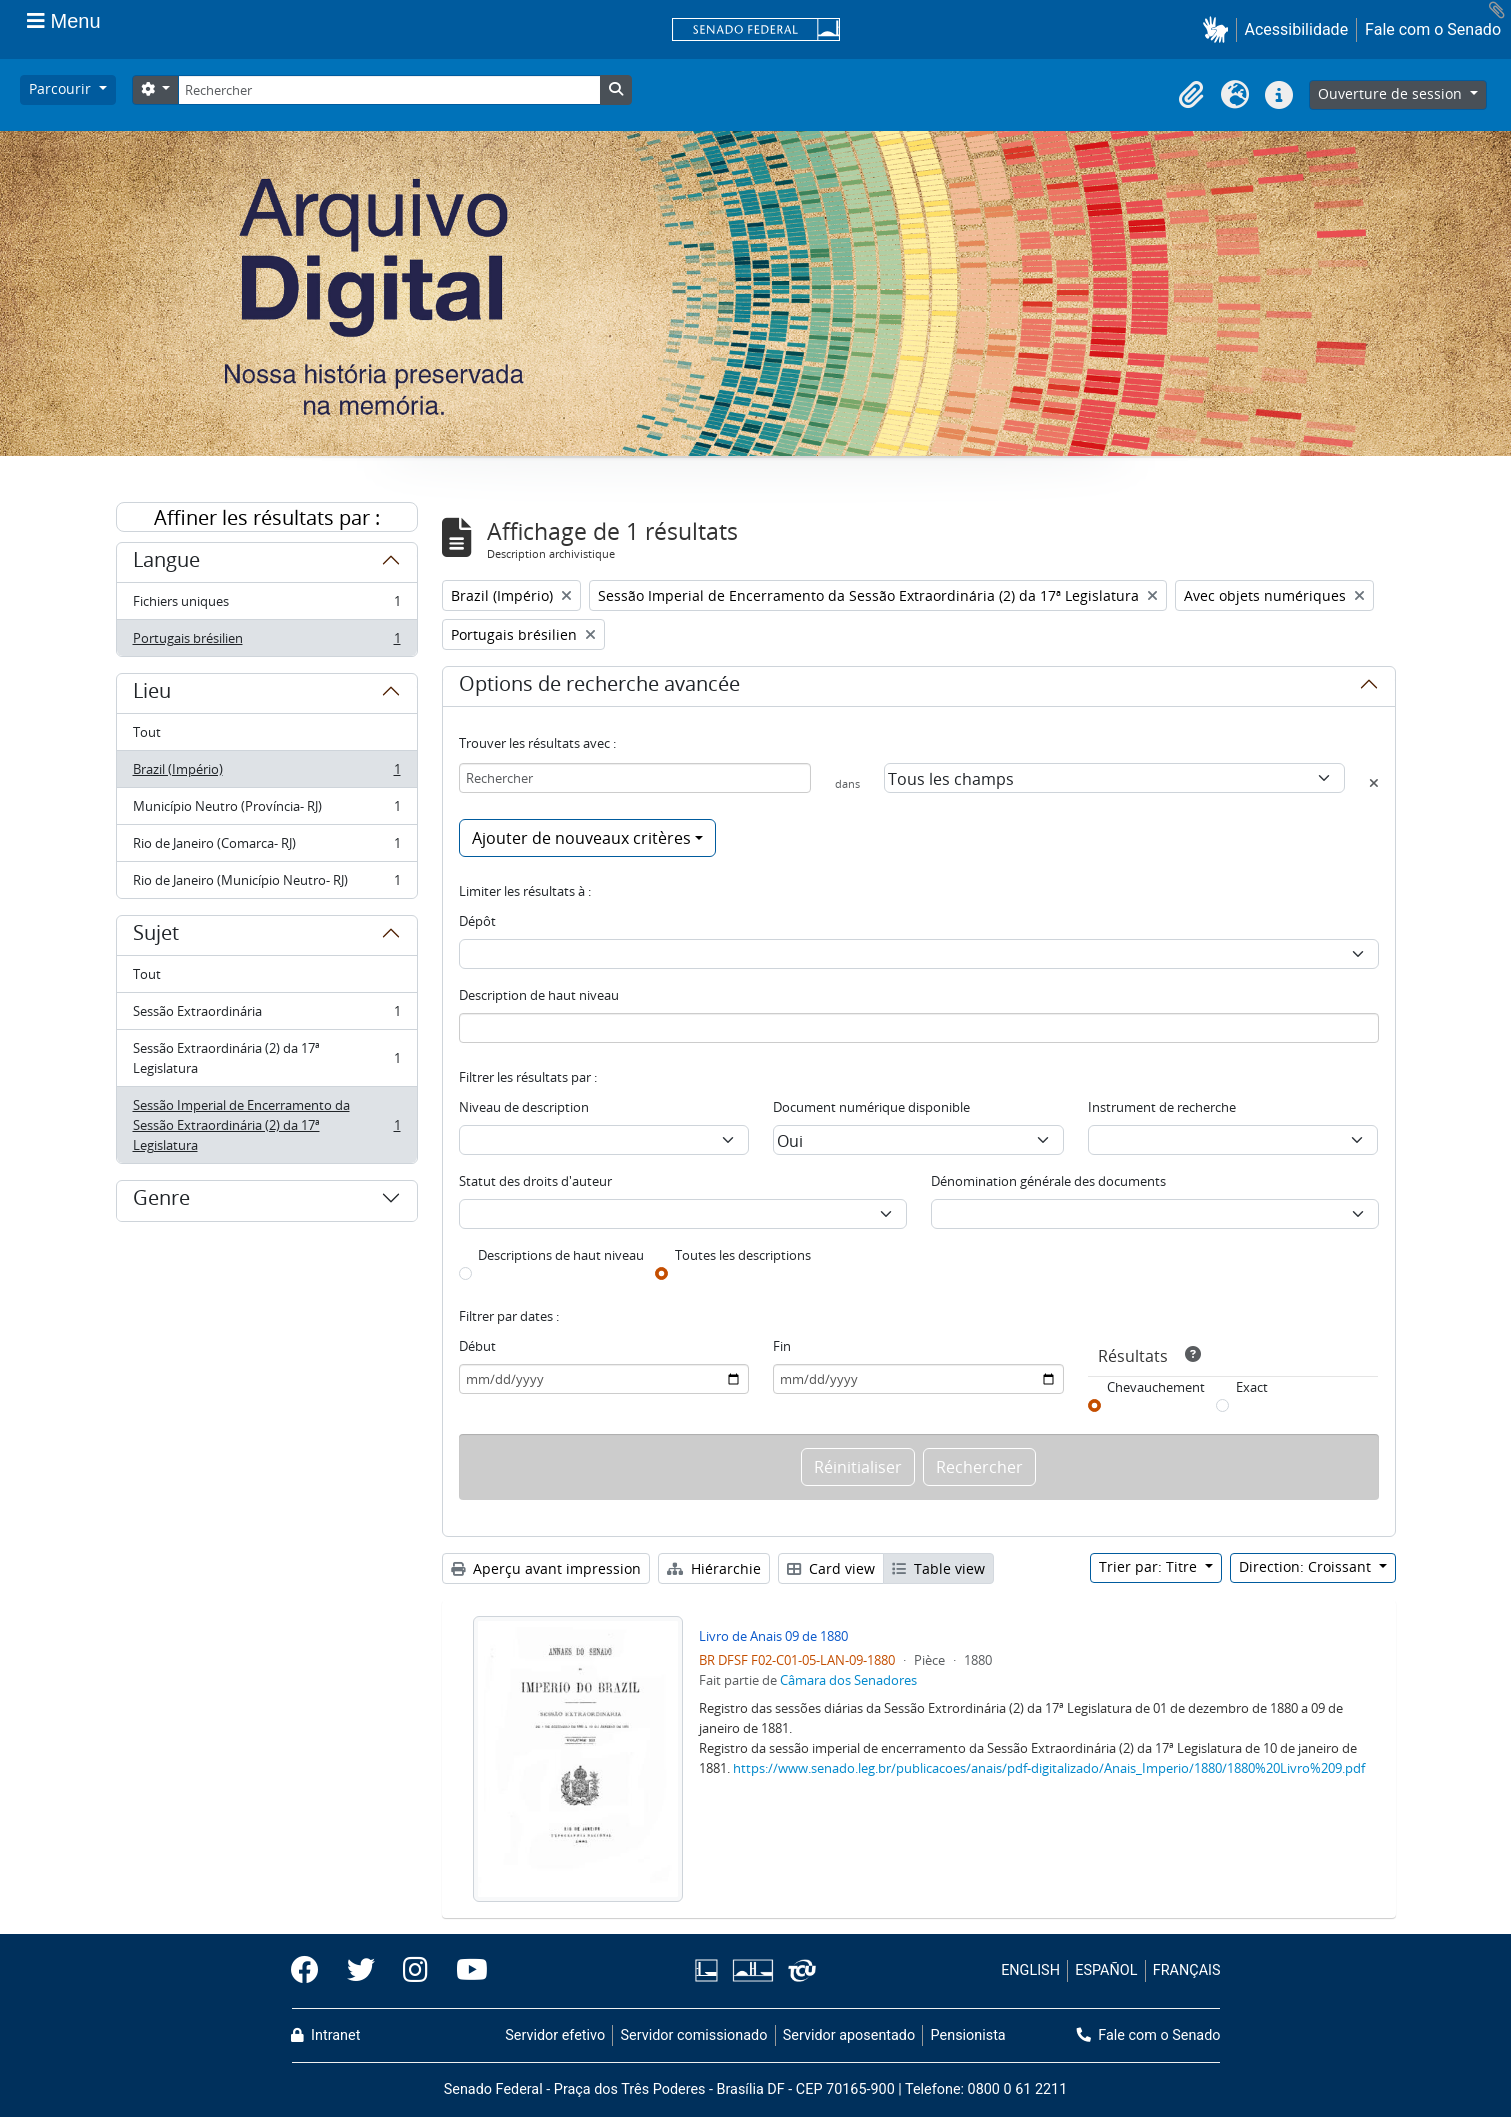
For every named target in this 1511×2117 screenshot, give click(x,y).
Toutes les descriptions (743, 1255)
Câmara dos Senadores (848, 1680)
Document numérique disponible (871, 1107)
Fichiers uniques (266, 605)
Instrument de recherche (1162, 1107)
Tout (147, 732)
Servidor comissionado (693, 2035)
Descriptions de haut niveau (561, 1255)
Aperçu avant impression (546, 1568)
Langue (166, 563)
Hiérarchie (714, 1568)
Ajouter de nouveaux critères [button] (581, 838)
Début (477, 1346)
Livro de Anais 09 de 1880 (773, 1636)
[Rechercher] (389, 90)
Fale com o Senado (1433, 29)
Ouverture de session (1392, 93)
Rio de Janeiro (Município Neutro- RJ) (266, 884)
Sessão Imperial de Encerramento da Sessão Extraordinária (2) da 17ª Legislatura (266, 1125)
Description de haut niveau (539, 995)
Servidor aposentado (849, 2035)
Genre (161, 1201)
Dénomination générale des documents (1048, 1181)
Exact (1252, 1387)
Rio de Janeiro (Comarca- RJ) (266, 847)
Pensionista (968, 2035)
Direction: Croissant (1307, 1566)
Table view (938, 1568)
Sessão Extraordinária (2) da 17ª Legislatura (266, 1058)
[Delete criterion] (1374, 783)
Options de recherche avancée (599, 687)
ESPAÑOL (1106, 1970)
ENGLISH (1030, 1970)
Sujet (156, 936)
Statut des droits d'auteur (535, 1181)
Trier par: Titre (1150, 1566)
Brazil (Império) (266, 773)
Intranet (326, 2035)
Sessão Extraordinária (266, 1015)
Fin (782, 1346)
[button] (1219, 29)
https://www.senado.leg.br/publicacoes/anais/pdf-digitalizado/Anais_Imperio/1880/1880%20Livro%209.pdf (1049, 1768)
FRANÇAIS (1187, 1970)
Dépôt (477, 921)
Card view (831, 1568)
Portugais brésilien (266, 642)
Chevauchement (1156, 1387)
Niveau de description (524, 1107)
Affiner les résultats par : (267, 517)
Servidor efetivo (555, 2035)
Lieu (152, 694)
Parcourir (62, 88)
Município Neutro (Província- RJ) (266, 810)
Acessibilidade (1297, 29)
